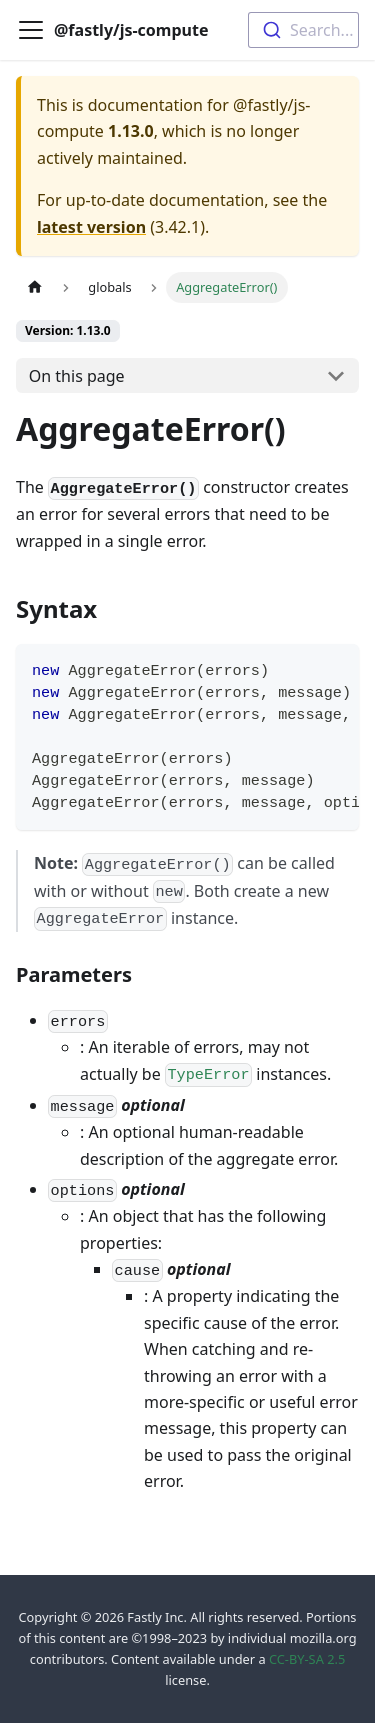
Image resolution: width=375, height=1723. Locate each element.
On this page (77, 376)
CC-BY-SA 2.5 (307, 1659)
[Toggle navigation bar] (31, 30)
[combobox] (303, 30)
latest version (91, 227)
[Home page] (35, 287)
